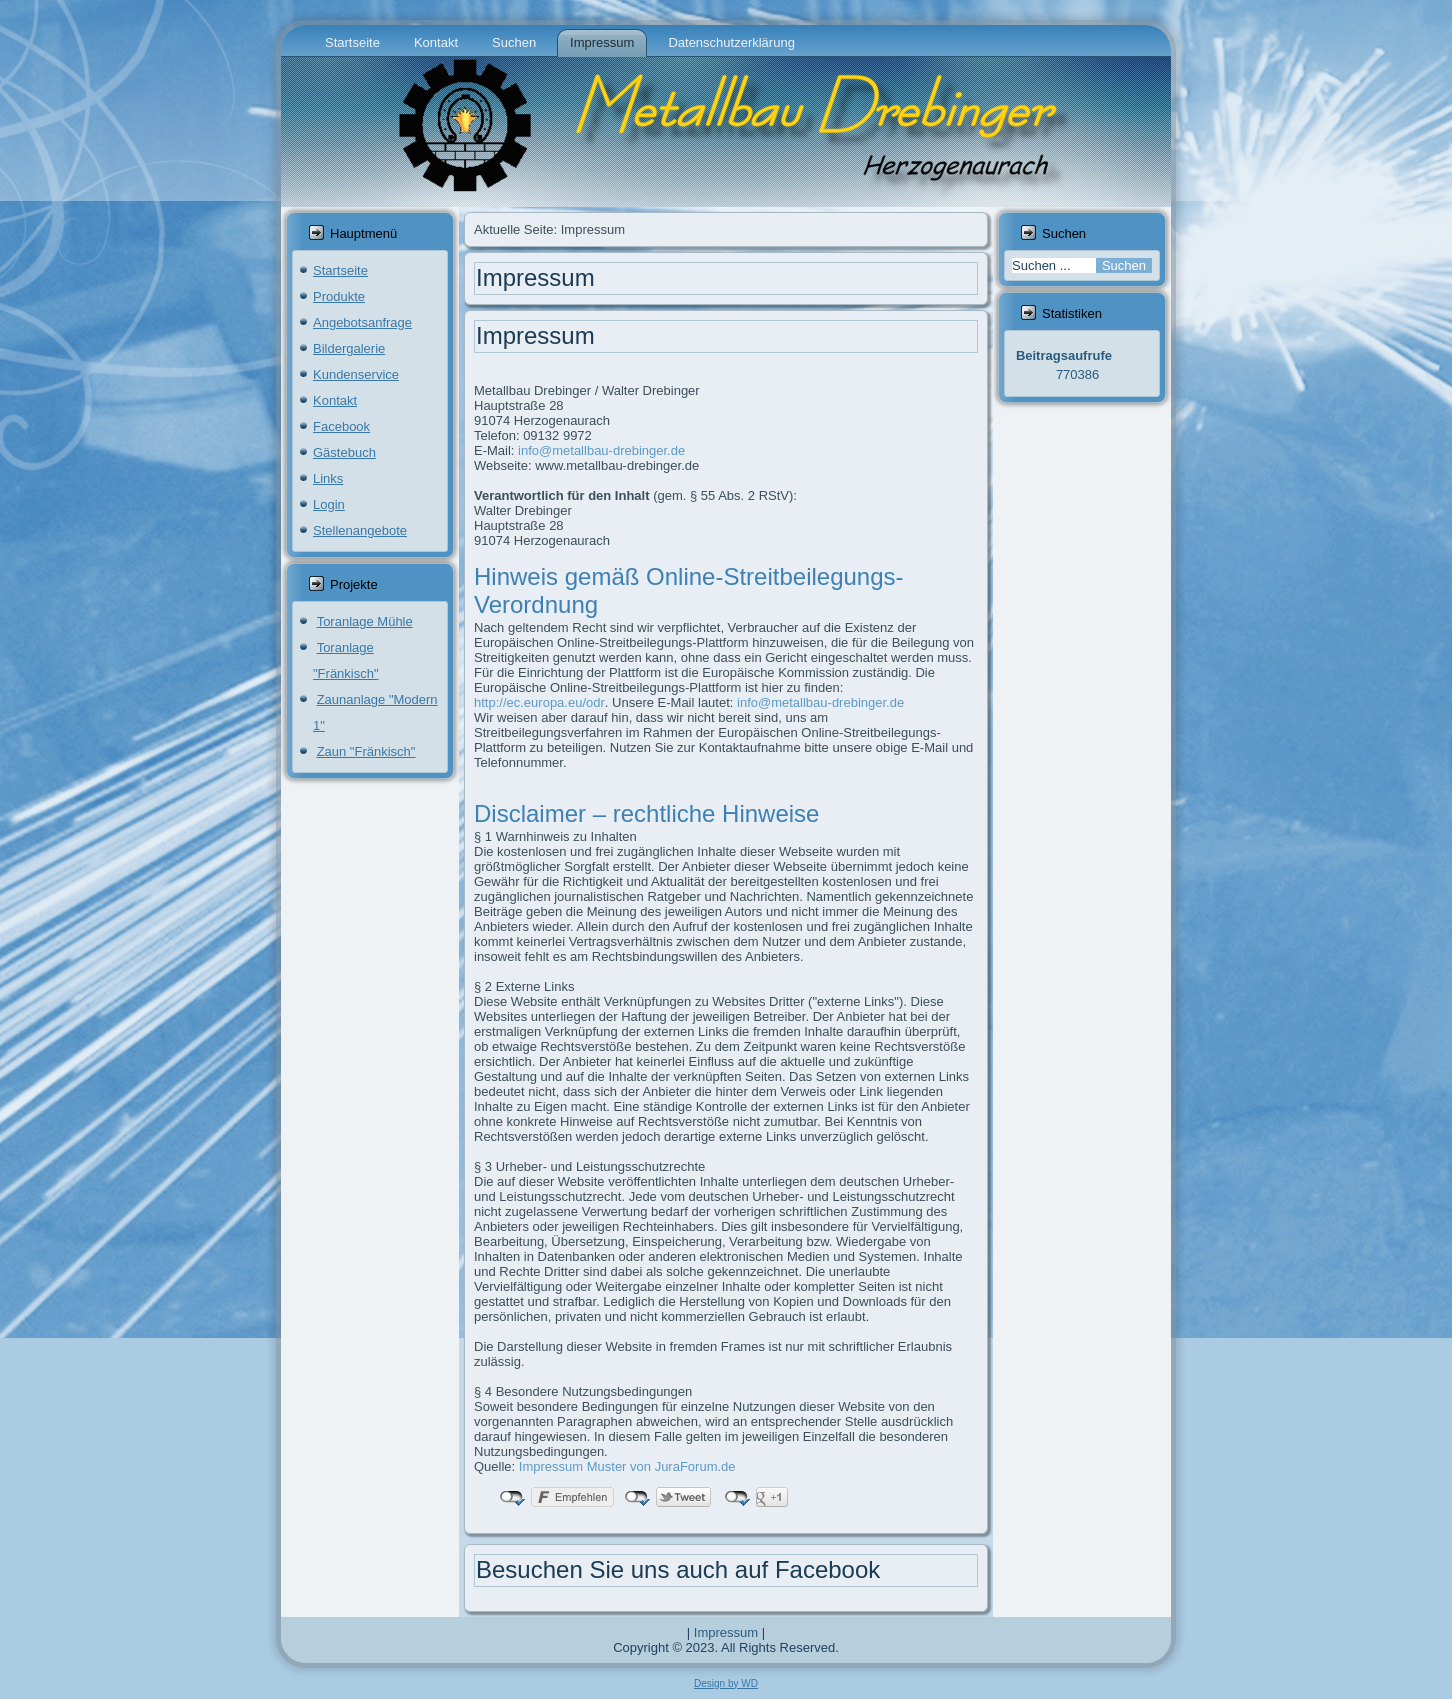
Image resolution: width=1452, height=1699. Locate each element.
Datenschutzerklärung (731, 42)
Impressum (602, 42)
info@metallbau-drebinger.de (601, 450)
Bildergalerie (349, 348)
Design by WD (726, 1683)
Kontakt (436, 42)
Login (329, 504)
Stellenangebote (360, 530)
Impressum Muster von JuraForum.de (627, 1466)
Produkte (339, 296)
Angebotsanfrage (362, 322)
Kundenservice (356, 374)
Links (328, 478)
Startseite (352, 42)
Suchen (514, 42)
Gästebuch (344, 452)
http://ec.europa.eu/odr (539, 702)
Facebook (341, 426)
